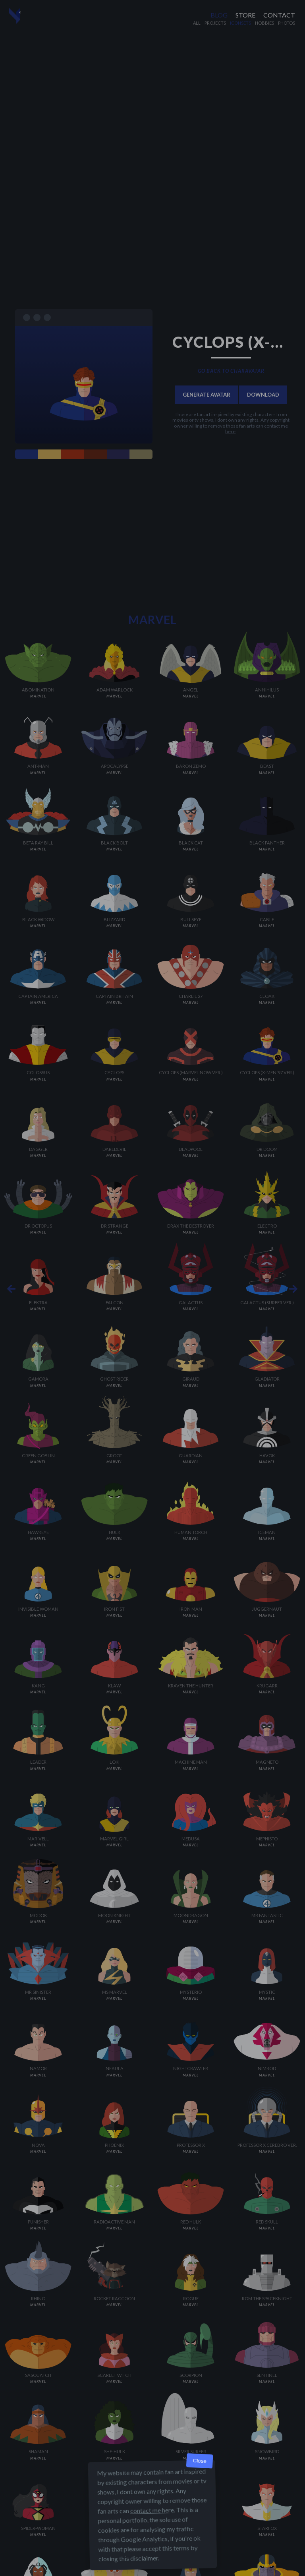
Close (200, 2461)
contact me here (152, 2510)
